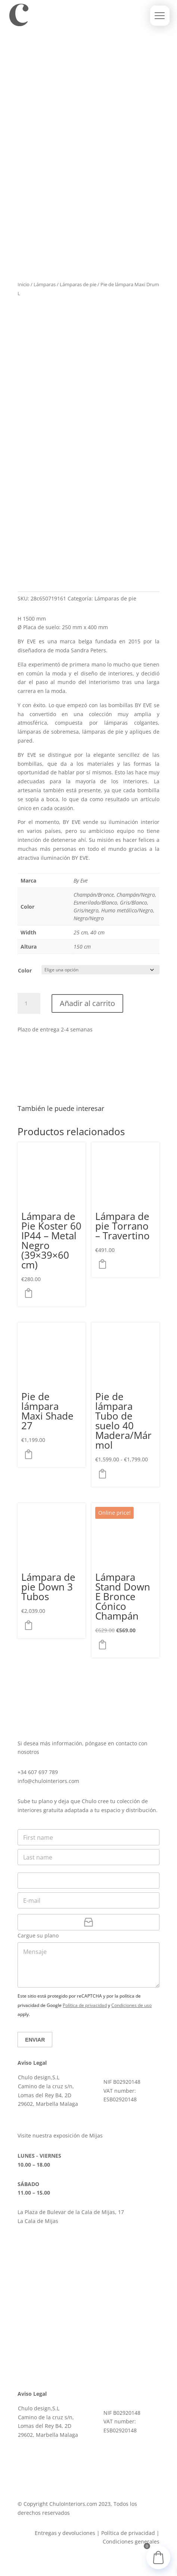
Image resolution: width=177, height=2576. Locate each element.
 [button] (30, 1293)
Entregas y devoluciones (65, 2532)
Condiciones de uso (131, 2005)
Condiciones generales (131, 2541)
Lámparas (45, 284)
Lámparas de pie (78, 284)
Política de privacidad (85, 2005)
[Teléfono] (88, 1881)
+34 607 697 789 (38, 1772)
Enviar (35, 2040)
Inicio (24, 284)
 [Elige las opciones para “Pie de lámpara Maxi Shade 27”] (30, 1454)
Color (25, 970)
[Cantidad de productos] (29, 1003)
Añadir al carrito (87, 1003)
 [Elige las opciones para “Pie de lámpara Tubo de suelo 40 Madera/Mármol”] (104, 1473)
